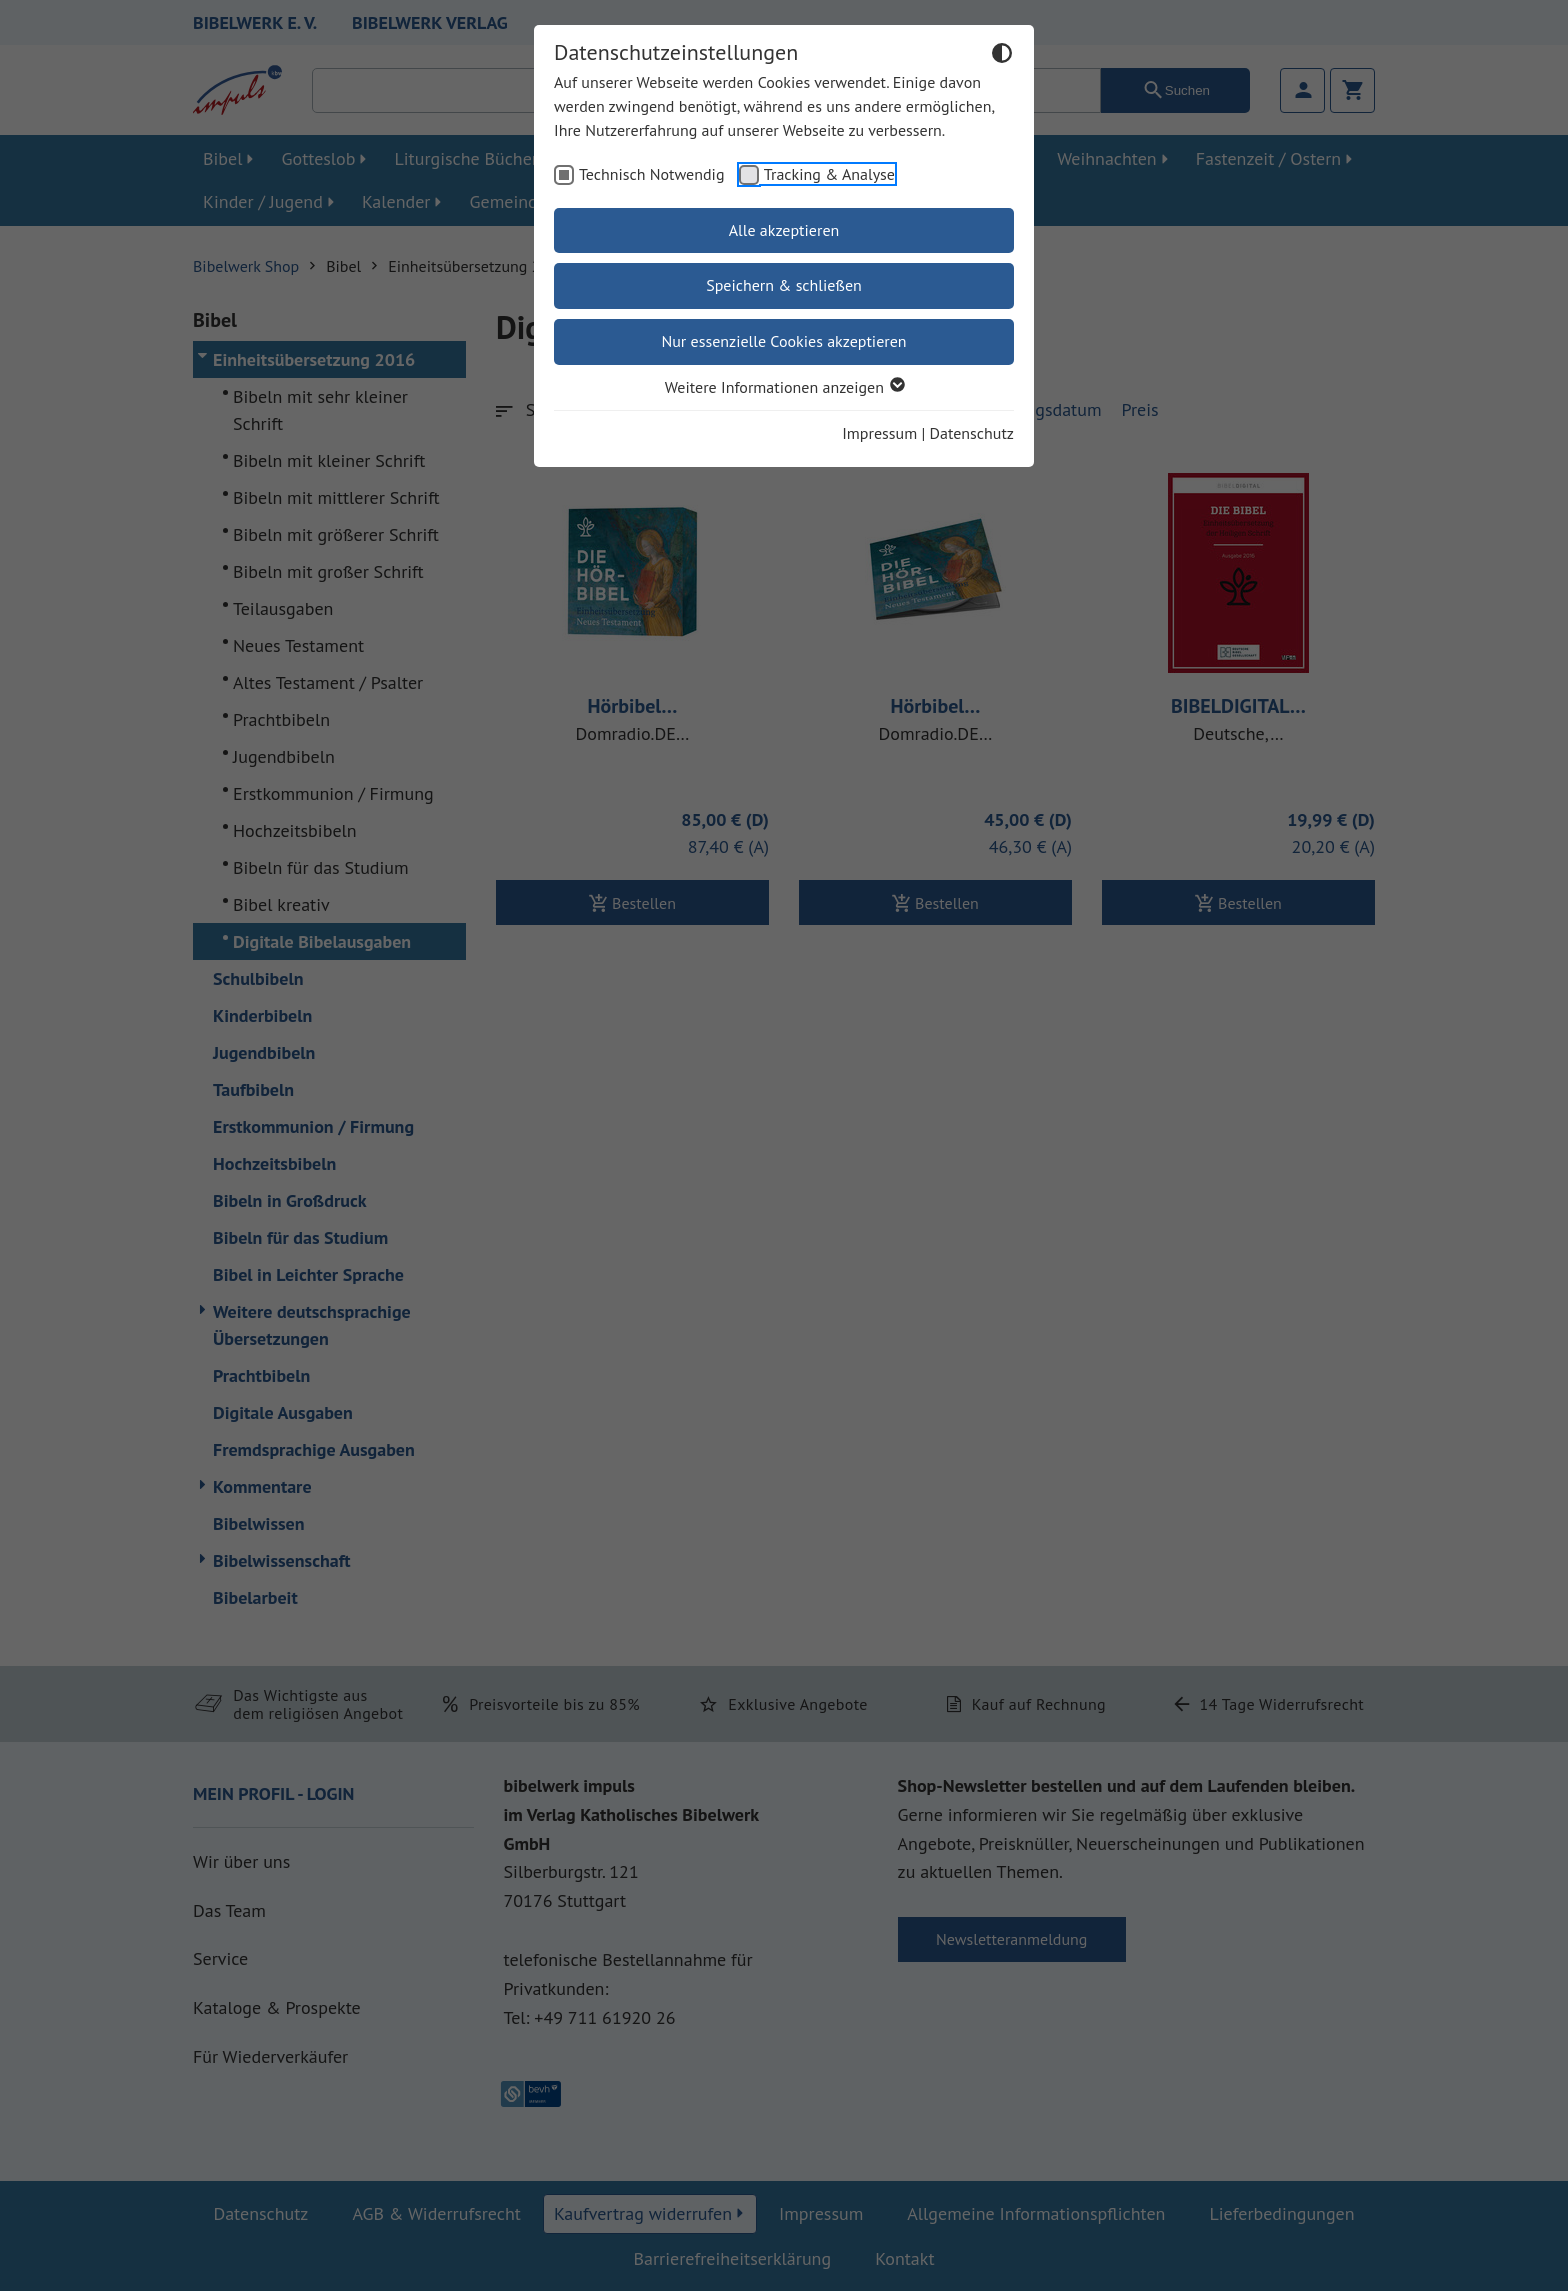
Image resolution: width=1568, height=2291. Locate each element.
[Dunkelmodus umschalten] (1002, 56)
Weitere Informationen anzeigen (784, 387)
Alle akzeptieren (784, 230)
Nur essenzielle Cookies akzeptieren (783, 341)
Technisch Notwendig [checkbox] (652, 174)
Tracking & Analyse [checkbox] (829, 174)
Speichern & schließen (784, 285)
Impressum (879, 433)
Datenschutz (972, 433)
